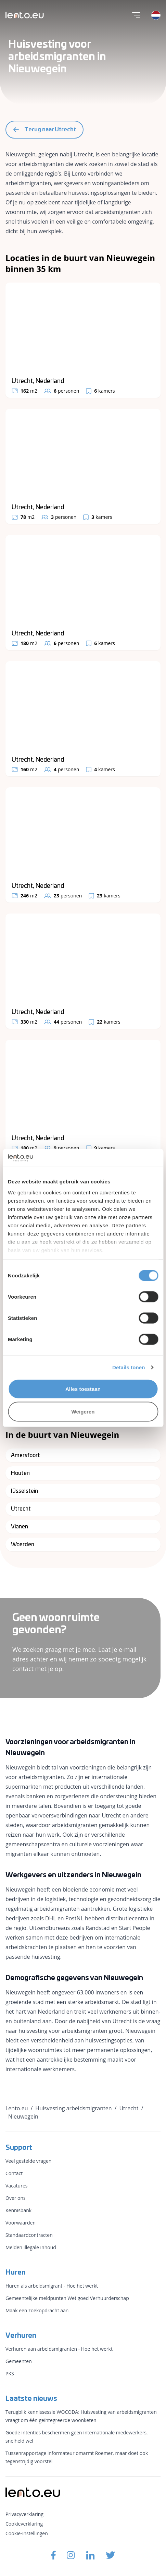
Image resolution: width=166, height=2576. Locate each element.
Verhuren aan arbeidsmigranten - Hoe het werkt (59, 2349)
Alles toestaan (83, 1389)
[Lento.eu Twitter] (110, 2555)
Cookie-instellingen (26, 2533)
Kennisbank (18, 2210)
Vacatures (16, 2185)
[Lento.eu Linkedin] (90, 2555)
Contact (14, 2173)
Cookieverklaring (24, 2523)
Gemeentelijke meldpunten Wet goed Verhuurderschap (67, 2298)
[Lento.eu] (24, 15)
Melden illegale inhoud (30, 2247)
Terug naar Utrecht (44, 129)
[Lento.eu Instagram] (71, 2555)
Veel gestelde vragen (28, 2161)
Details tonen (128, 1367)
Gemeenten (18, 2361)
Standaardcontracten (29, 2235)
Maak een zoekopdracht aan (36, 2310)
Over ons (15, 2198)
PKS (9, 2373)
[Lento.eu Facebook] (53, 2555)
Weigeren (82, 1411)
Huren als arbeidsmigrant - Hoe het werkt (51, 2285)
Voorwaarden (20, 2222)
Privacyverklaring (24, 2514)
